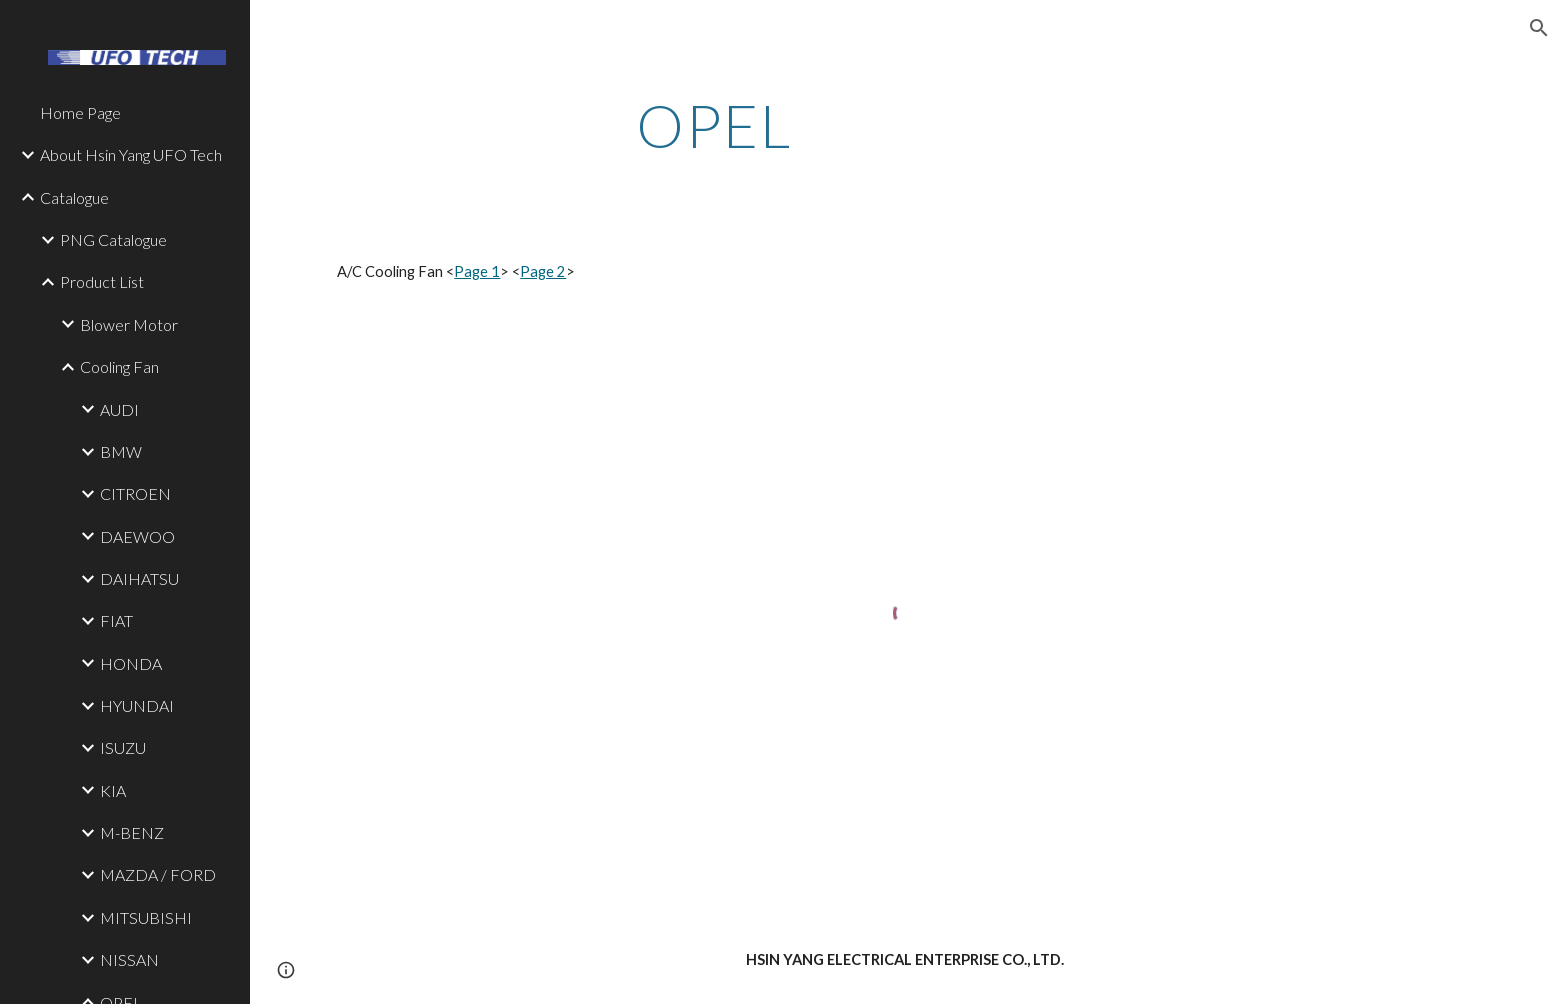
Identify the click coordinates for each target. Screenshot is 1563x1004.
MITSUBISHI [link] (146, 917)
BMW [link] (121, 451)
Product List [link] (102, 281)
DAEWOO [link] (137, 536)
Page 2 (543, 271)
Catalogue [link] (74, 197)
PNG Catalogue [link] (113, 239)
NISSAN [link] (129, 959)
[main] (714, 125)
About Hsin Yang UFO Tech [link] (131, 154)
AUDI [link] (119, 409)
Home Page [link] (80, 112)
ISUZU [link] (123, 747)
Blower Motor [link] (129, 324)
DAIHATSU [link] (139, 578)
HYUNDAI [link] (137, 705)
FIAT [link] (116, 620)
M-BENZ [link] (132, 832)
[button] (1539, 28)
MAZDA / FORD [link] (158, 874)
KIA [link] (113, 790)
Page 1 (477, 271)
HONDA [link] (131, 663)
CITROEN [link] (135, 493)
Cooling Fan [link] (119, 366)
